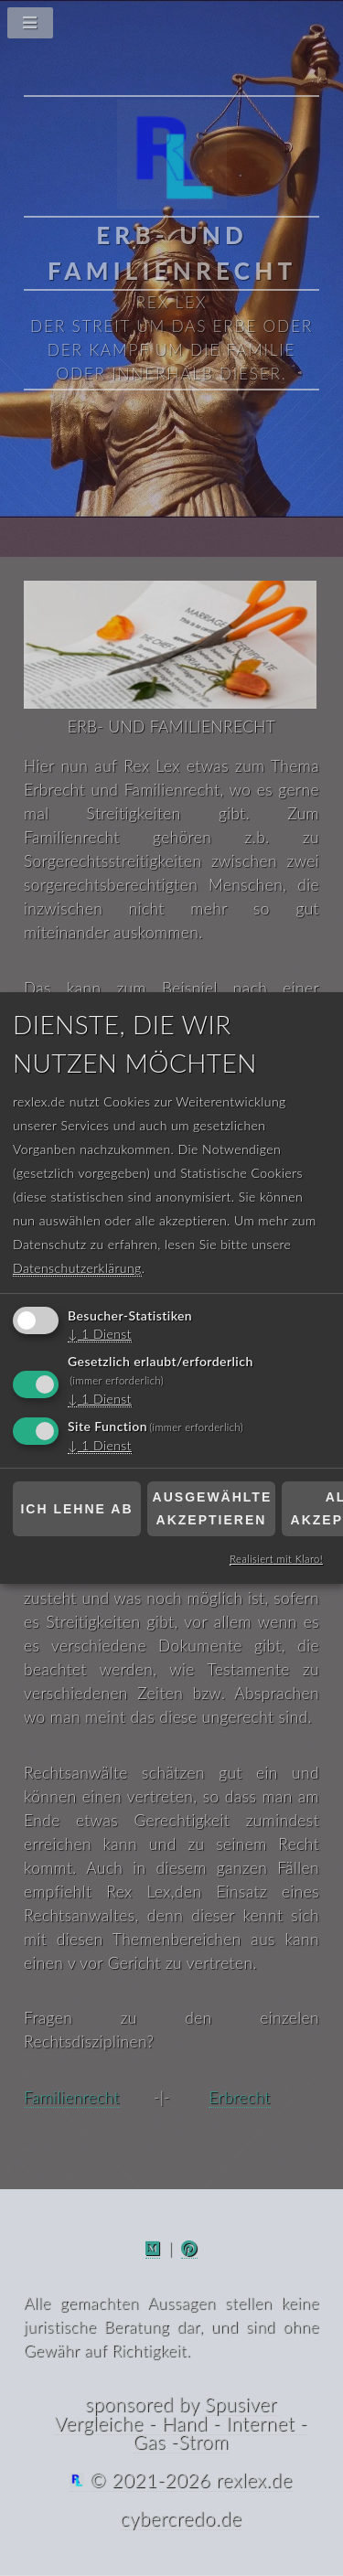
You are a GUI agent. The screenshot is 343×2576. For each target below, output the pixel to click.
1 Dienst (100, 1335)
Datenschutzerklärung (77, 1269)
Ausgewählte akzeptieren (213, 1509)
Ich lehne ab (76, 1509)
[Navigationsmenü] (171, 27)
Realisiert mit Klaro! (276, 1559)
